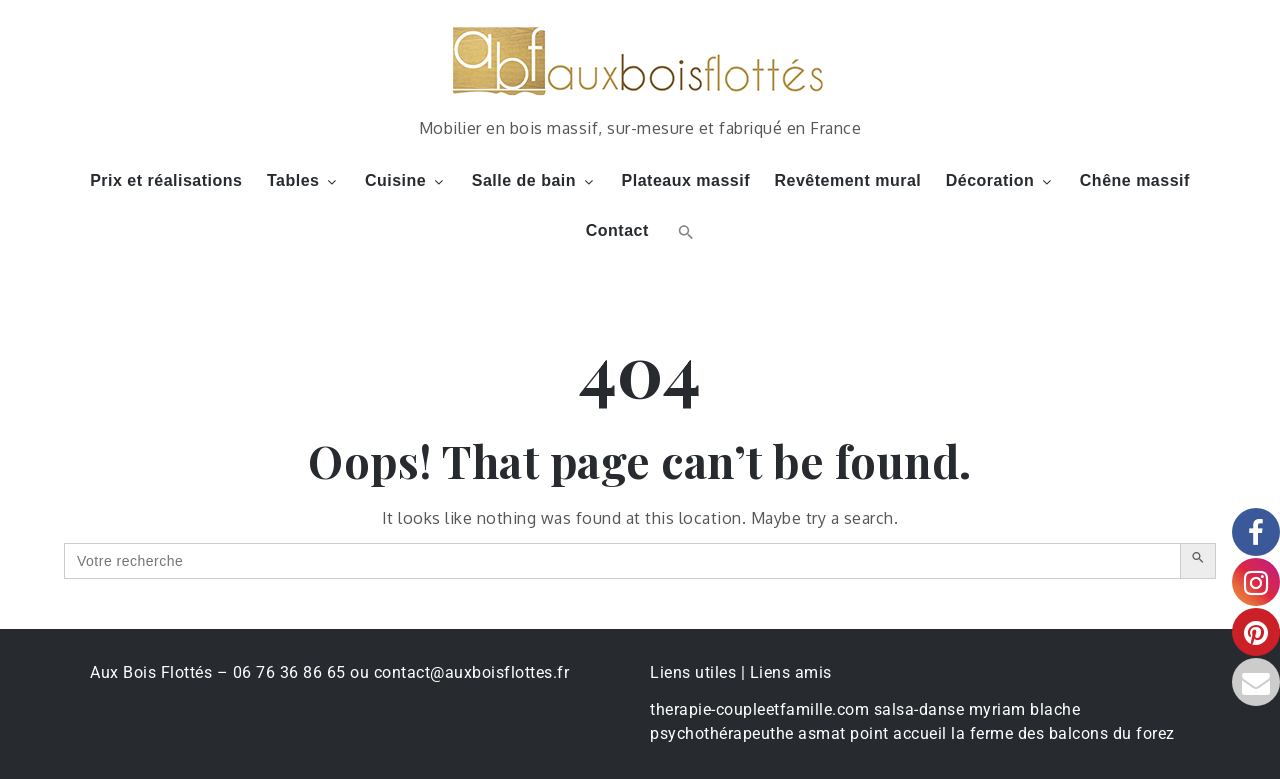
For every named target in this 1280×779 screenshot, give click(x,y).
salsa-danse (919, 709)
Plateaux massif (686, 180)
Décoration (1001, 180)
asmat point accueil (872, 733)
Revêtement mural (848, 180)
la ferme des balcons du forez (1063, 733)
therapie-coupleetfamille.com (759, 709)
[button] (683, 231)
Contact (617, 230)
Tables (304, 180)
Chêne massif (1135, 180)
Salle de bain (534, 180)
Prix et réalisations (166, 180)
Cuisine (406, 180)
